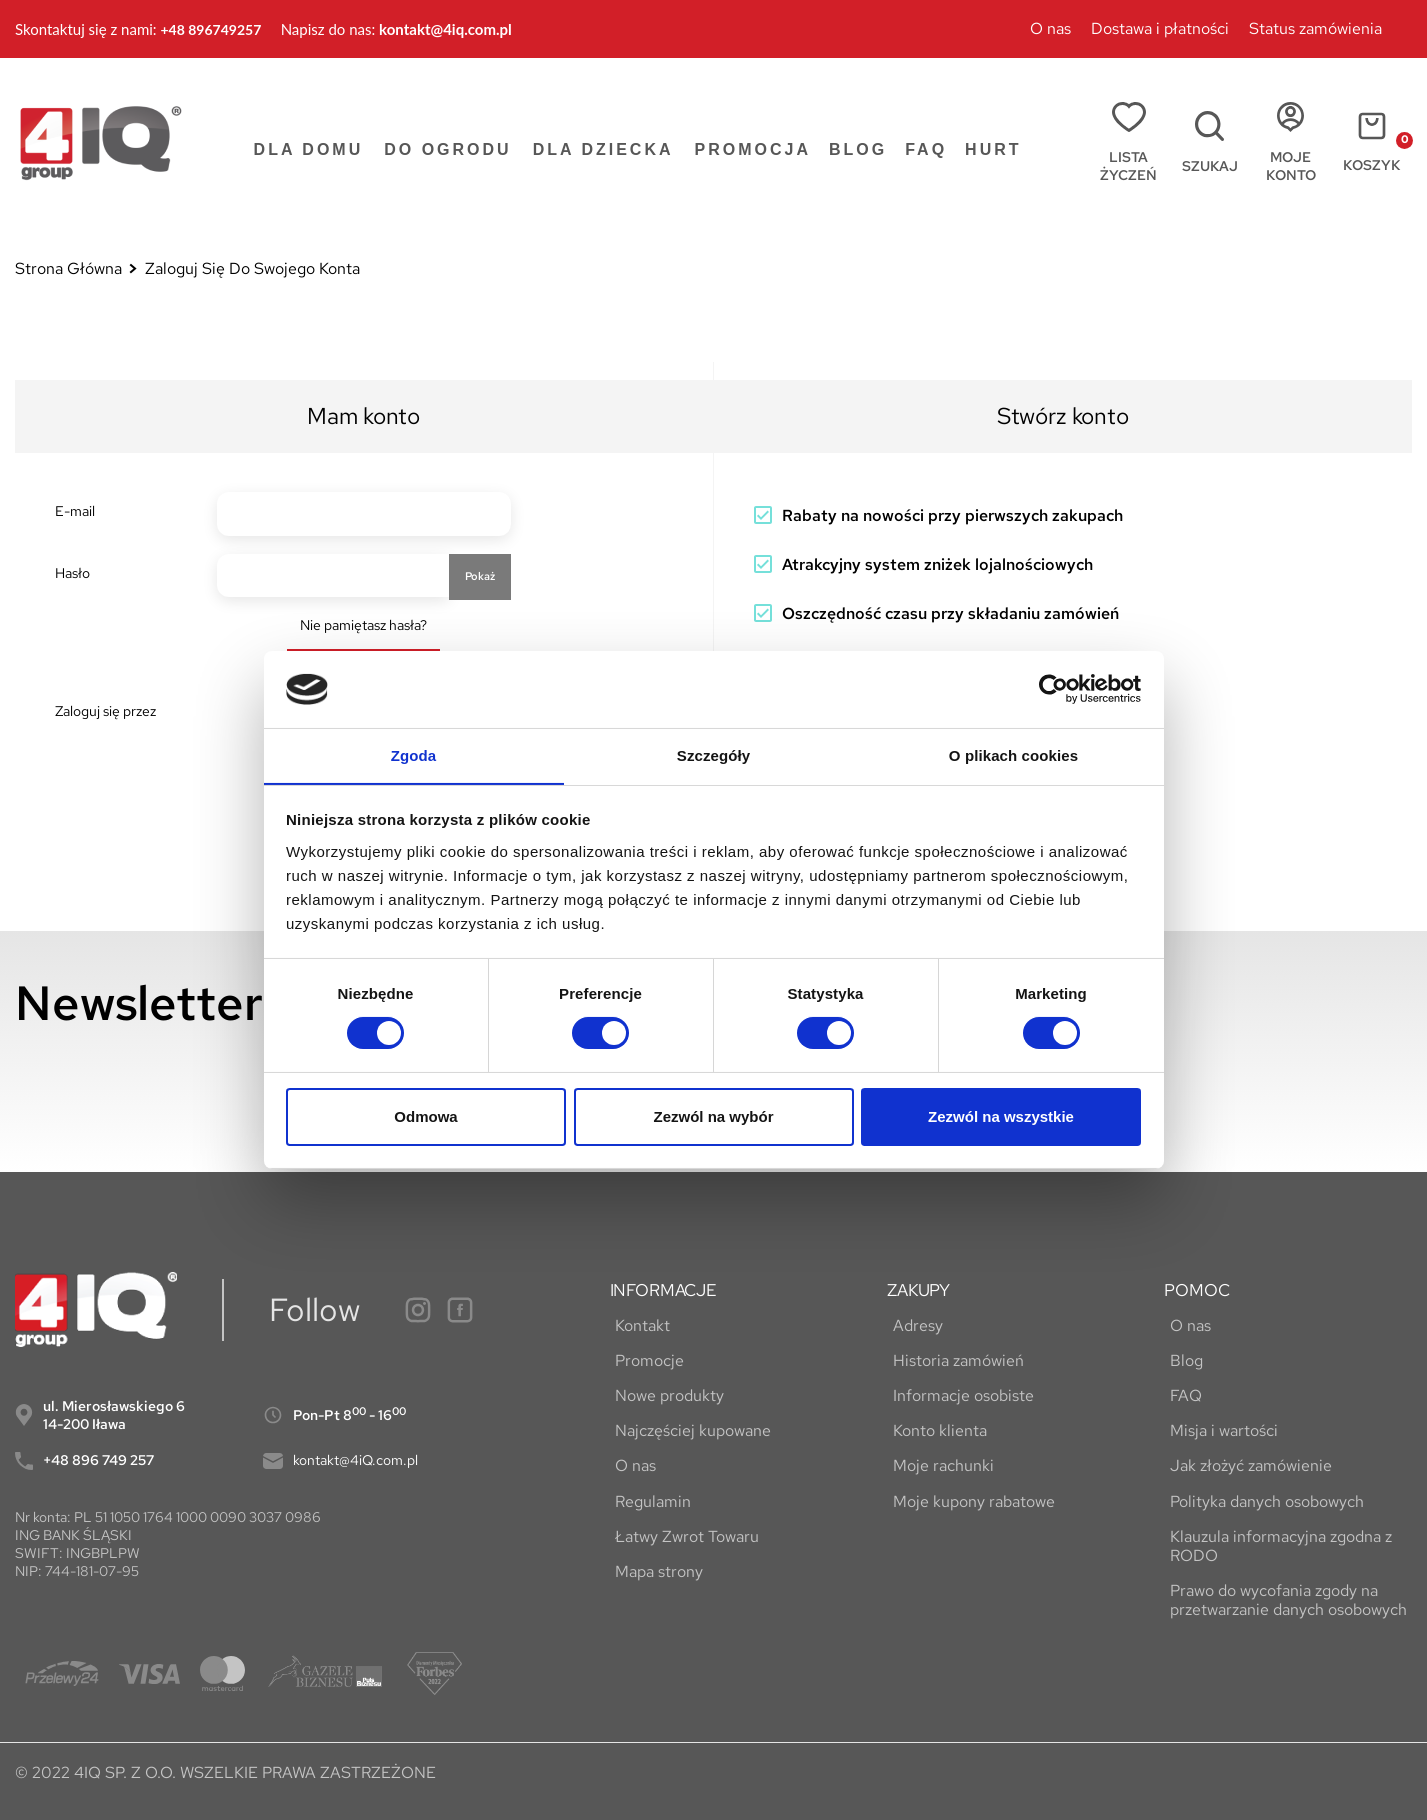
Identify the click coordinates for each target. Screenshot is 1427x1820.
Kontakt (637, 1325)
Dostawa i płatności (1160, 28)
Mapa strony (654, 1571)
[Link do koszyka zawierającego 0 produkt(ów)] (1362, 143)
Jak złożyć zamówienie (1245, 1465)
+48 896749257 (210, 29)
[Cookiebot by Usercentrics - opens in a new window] (1053, 689)
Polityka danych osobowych (1261, 1501)
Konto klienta (934, 1430)
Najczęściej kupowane (688, 1430)
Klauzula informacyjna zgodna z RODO (1275, 1546)
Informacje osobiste (957, 1395)
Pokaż (480, 576)
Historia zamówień (952, 1360)
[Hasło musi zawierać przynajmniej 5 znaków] (333, 576)
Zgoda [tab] (414, 754)
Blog (1180, 1360)
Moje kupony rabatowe (968, 1501)
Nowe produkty (664, 1395)
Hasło (72, 573)
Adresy (912, 1325)
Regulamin (648, 1501)
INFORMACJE (663, 1290)
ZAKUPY (918, 1290)
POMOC (1196, 1290)
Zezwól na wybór (713, 1116)
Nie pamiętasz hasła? (363, 625)
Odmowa (425, 1116)
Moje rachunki (937, 1465)
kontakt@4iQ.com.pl (355, 1460)
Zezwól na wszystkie (1001, 1116)
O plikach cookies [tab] (1013, 754)
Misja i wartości (1218, 1430)
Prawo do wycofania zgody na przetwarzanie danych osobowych (1282, 1600)
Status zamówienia (1315, 28)
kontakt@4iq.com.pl (445, 29)
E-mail (75, 511)
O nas (1050, 28)
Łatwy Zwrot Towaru (682, 1536)
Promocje (644, 1360)
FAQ (1180, 1395)
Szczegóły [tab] (713, 754)
